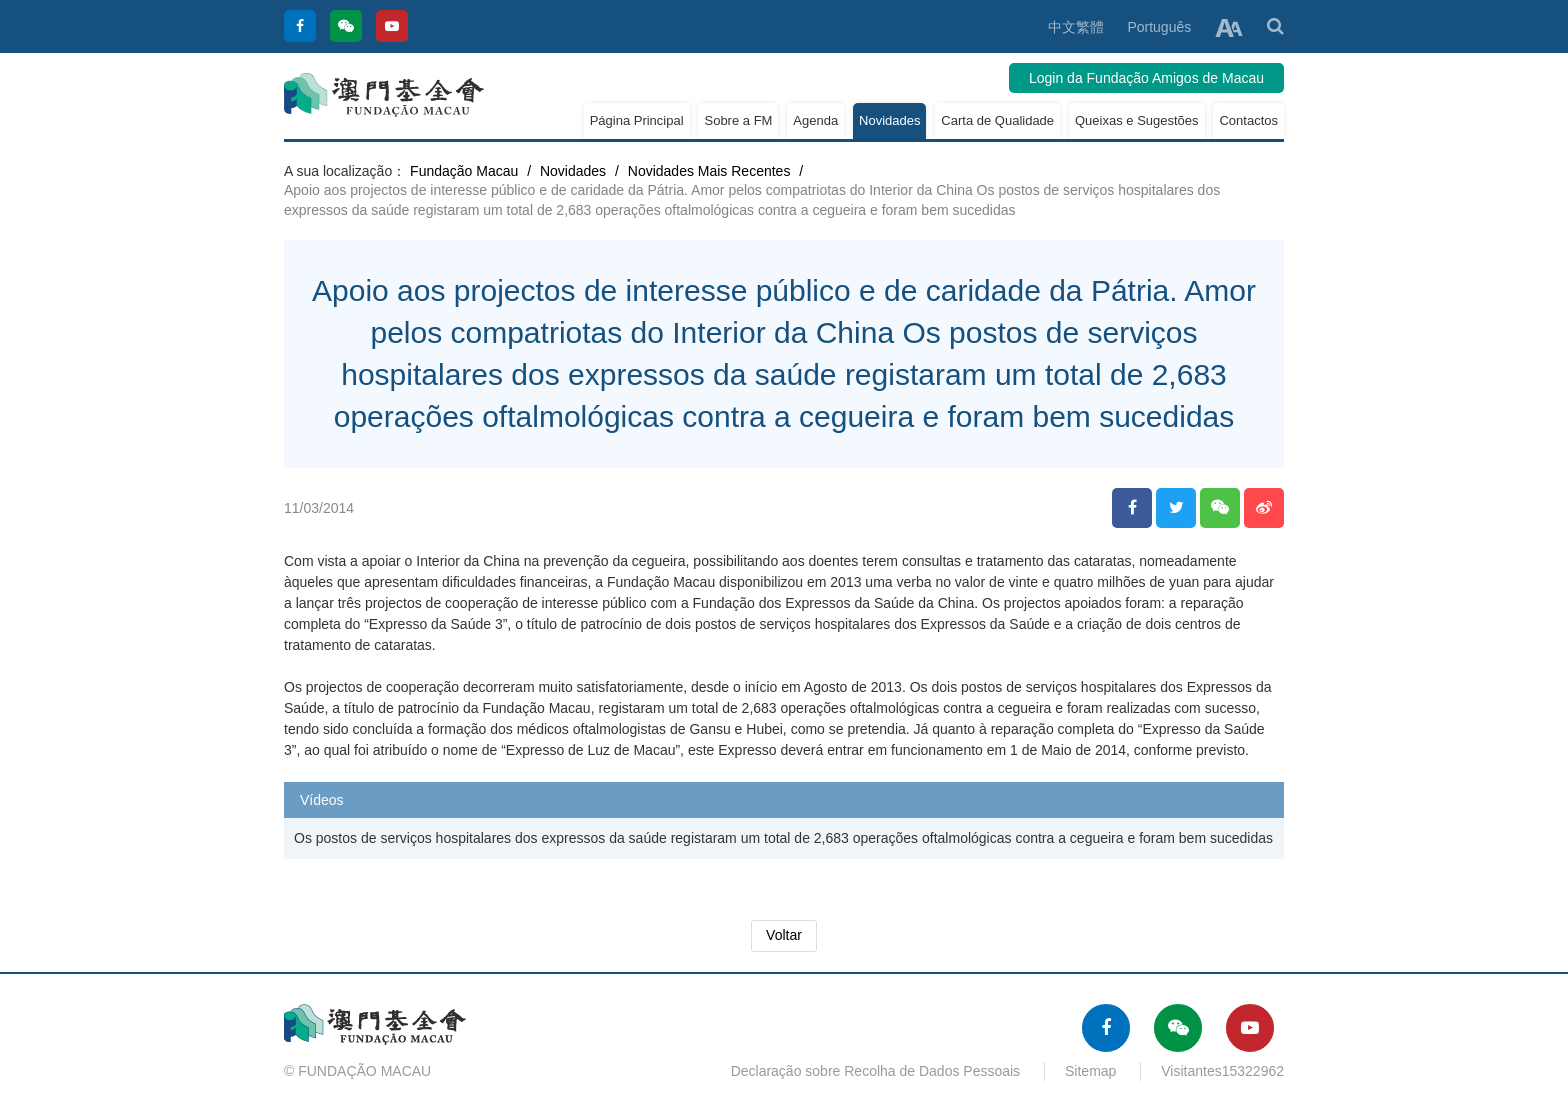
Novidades (889, 120)
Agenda (815, 120)
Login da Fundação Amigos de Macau (1146, 78)
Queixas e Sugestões (1137, 120)
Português (1159, 27)
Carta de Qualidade (997, 120)
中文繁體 (1076, 27)
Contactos (1248, 120)
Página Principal (637, 120)
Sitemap (1090, 1071)
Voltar (784, 935)
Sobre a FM (738, 120)
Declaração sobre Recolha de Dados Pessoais (876, 1071)
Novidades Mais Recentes (709, 171)
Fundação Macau (464, 171)
